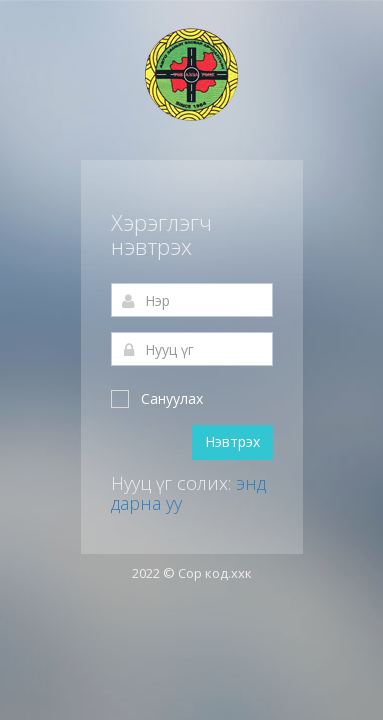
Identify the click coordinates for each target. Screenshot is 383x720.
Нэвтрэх (232, 441)
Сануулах (157, 398)
